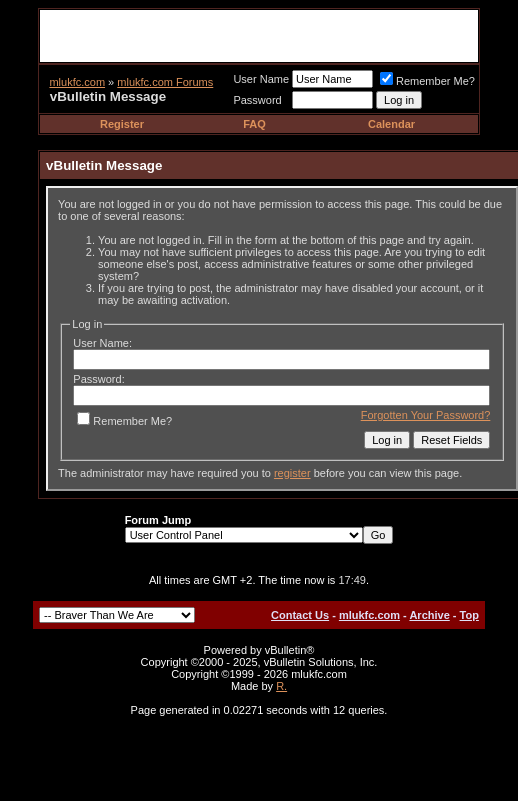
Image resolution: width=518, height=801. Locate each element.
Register (122, 124)
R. (281, 686)
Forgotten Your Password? (426, 415)
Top (469, 615)
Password (257, 100)
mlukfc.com (77, 82)
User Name (261, 79)
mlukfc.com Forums (165, 82)
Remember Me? (427, 81)
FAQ (254, 124)
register (292, 473)
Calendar (391, 124)
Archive (429, 615)
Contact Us (300, 615)
